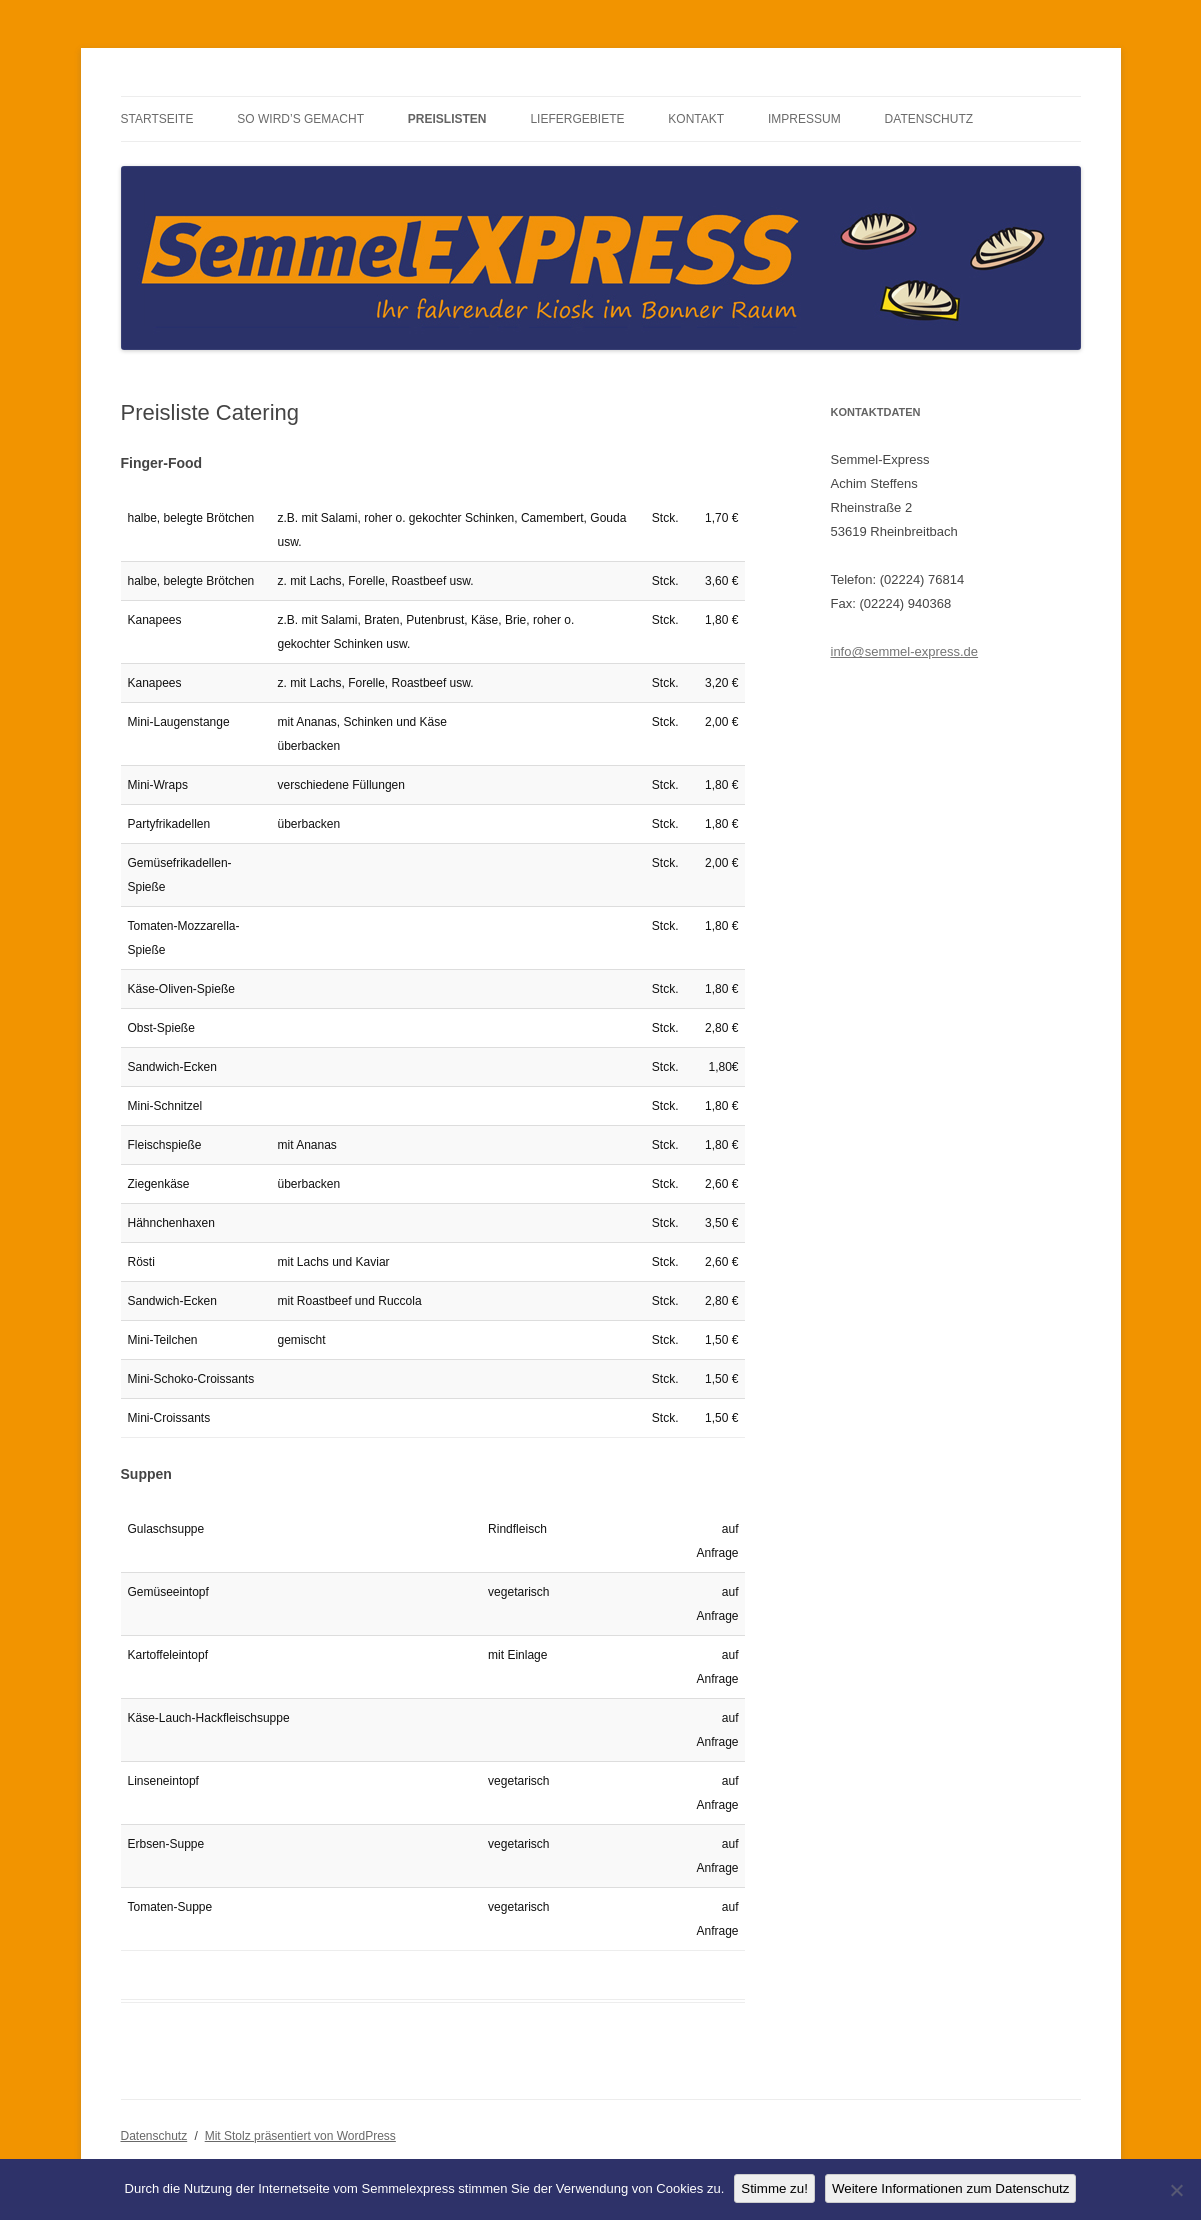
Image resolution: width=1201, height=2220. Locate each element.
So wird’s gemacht (300, 119)
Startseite (157, 119)
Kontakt (696, 119)
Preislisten (447, 119)
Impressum (804, 119)
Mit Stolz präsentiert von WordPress (300, 2136)
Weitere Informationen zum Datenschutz (951, 2188)
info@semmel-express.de (905, 651)
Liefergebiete (577, 119)
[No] (1176, 2190)
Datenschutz (929, 119)
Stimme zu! (774, 2188)
